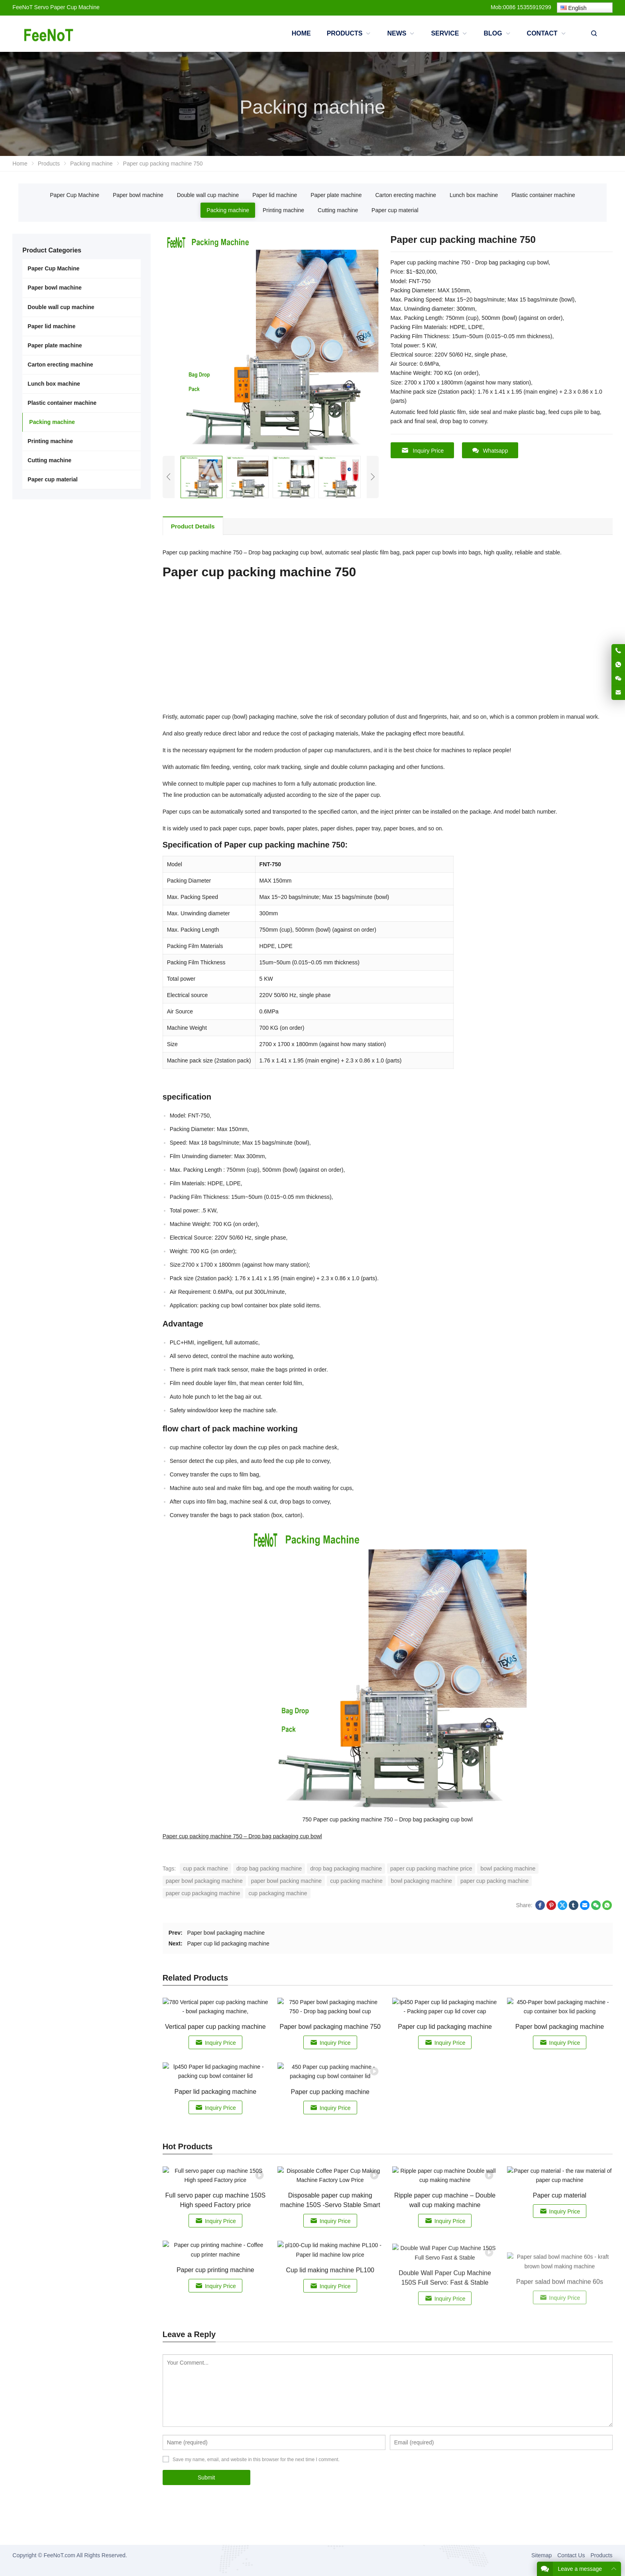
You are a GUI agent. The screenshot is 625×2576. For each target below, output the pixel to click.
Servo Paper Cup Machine (67, 7)
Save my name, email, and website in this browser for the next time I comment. (256, 2459)
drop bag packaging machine (346, 1868)
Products (601, 2555)
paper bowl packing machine (286, 1881)
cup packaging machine (277, 1893)
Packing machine (227, 210)
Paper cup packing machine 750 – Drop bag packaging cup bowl (242, 1836)
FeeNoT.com (59, 2555)
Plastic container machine (543, 195)
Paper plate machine (336, 195)
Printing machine (283, 210)
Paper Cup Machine (74, 195)
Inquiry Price (422, 450)
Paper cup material (395, 210)
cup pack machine (205, 1868)
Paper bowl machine (138, 195)
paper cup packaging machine (203, 1893)
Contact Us (571, 2555)
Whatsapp (490, 450)
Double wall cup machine (208, 195)
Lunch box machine (474, 195)
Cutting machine (338, 210)
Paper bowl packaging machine (226, 1933)
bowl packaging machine (421, 1881)
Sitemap (541, 2555)
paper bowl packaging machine (204, 1881)
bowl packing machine (507, 1868)
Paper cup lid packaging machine (228, 1943)
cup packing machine (356, 1881)
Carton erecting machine (405, 195)
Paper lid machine (274, 195)
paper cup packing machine (494, 1881)
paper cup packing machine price (431, 1868)
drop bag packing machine (269, 1868)
